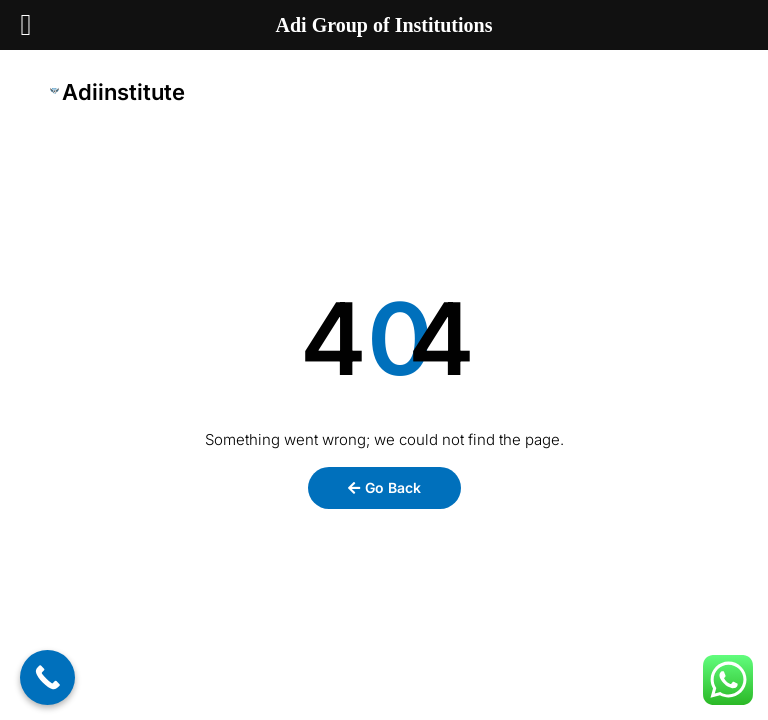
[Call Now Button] (47, 677)
